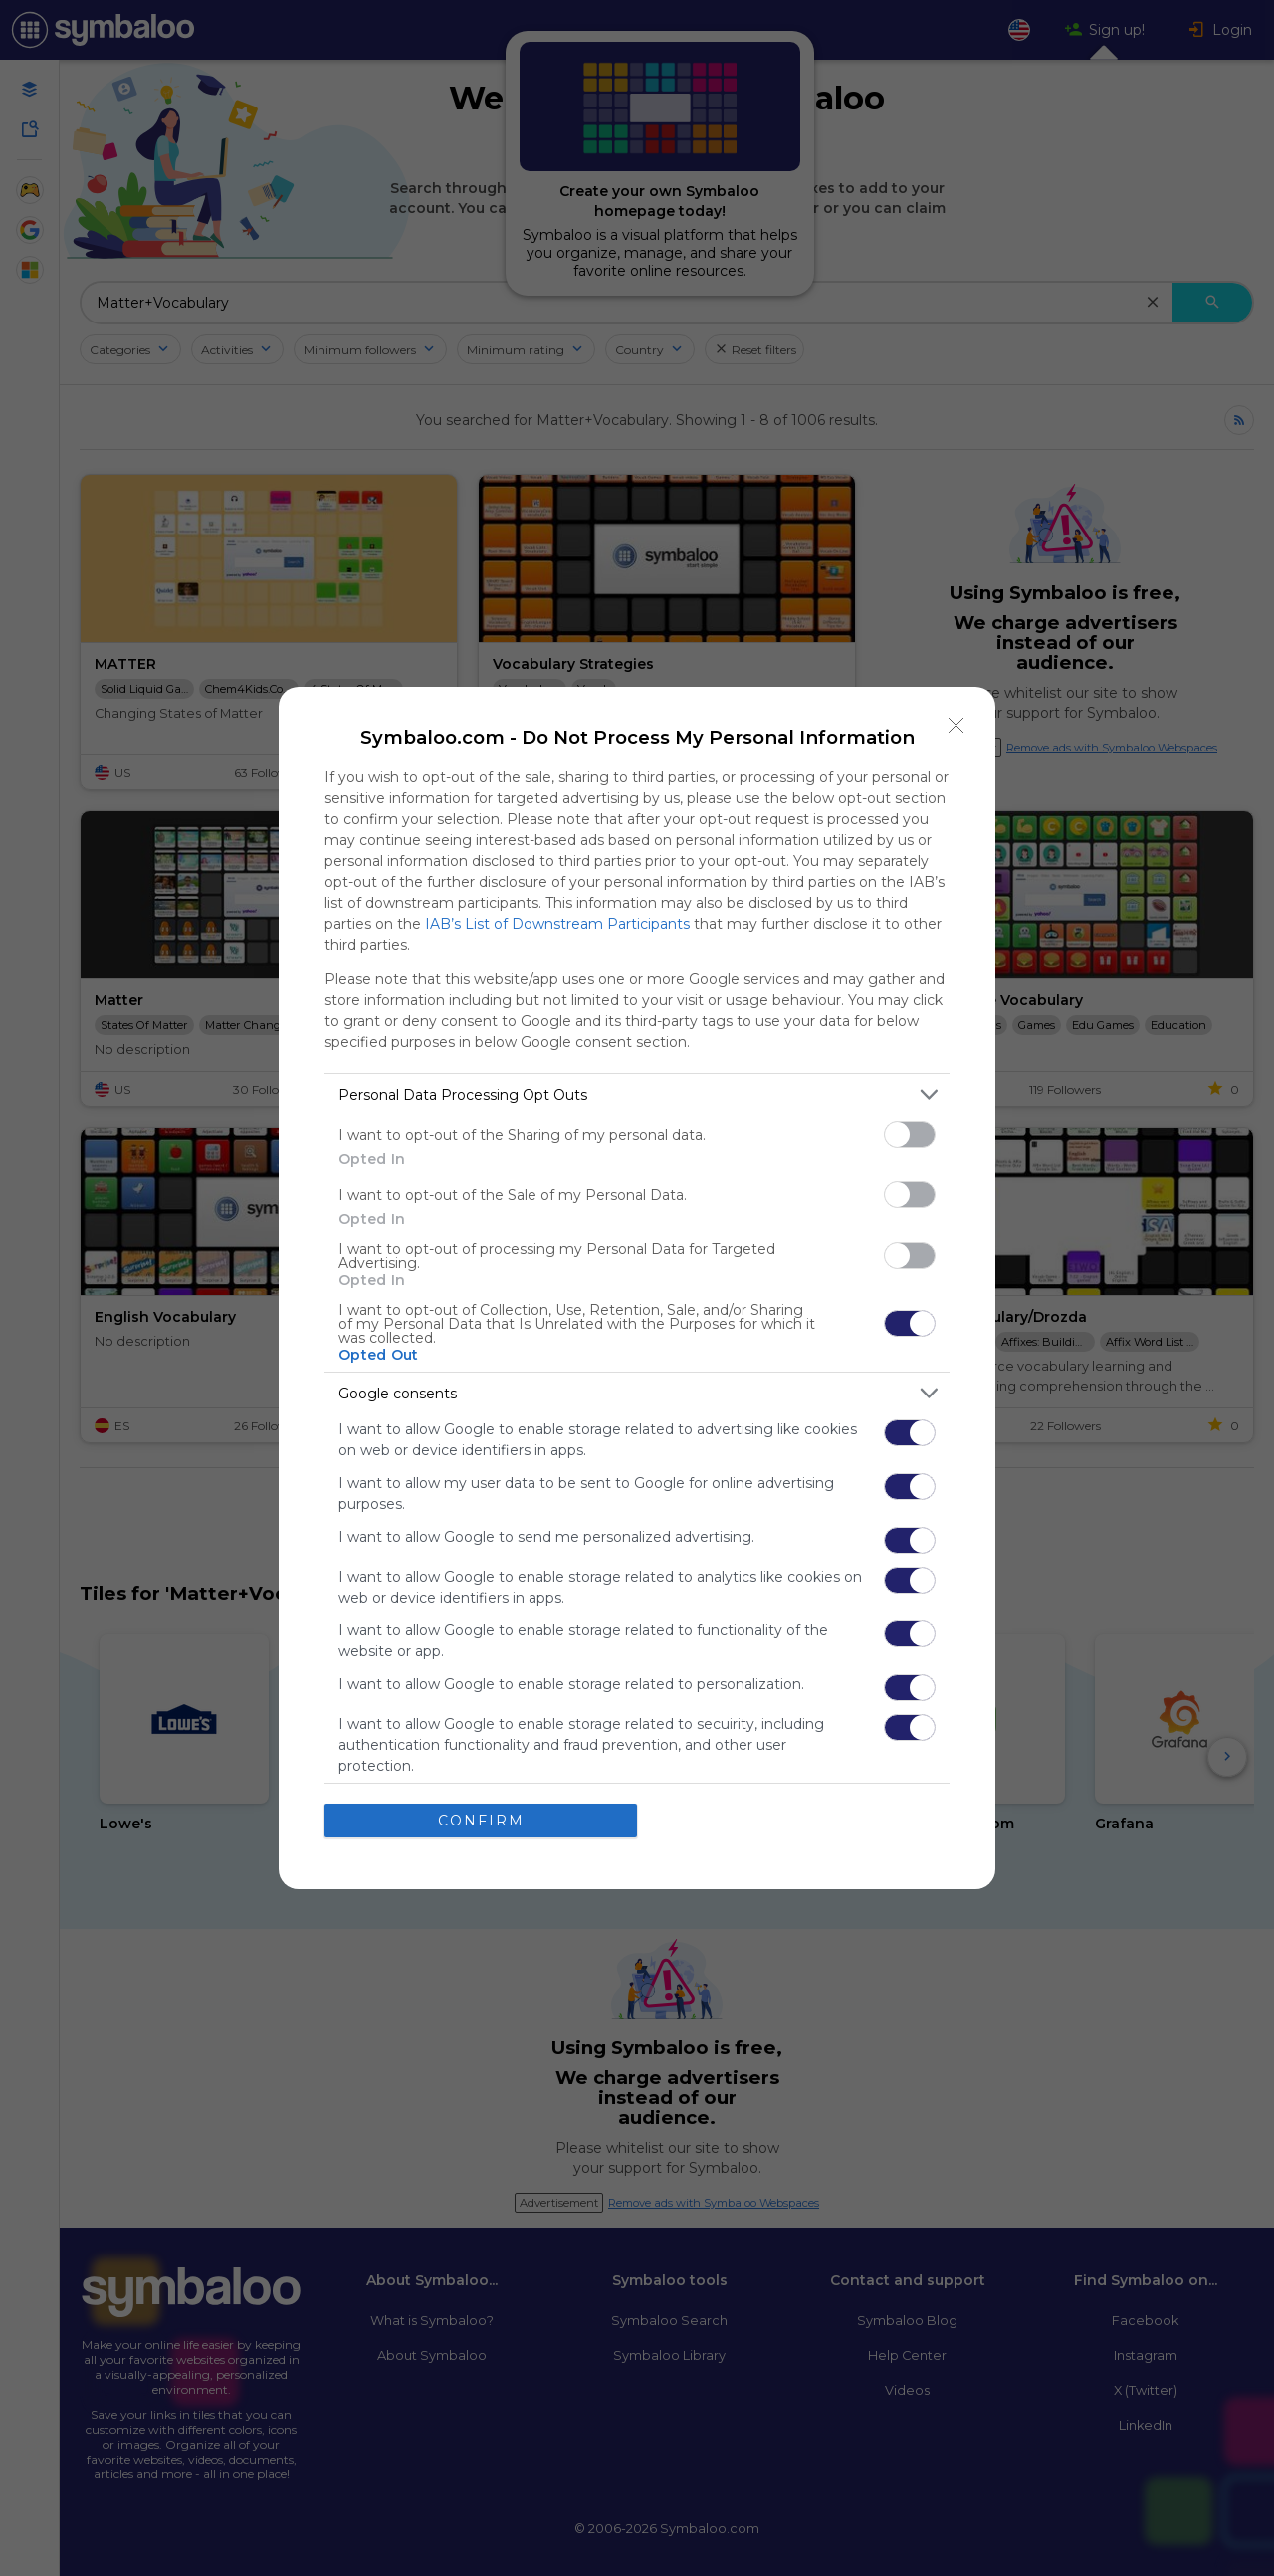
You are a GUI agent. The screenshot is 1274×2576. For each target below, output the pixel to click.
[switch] (910, 1134)
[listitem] (637, 1094)
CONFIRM (481, 1820)
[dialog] (637, 1288)
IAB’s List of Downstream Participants (557, 924)
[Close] (956, 726)
